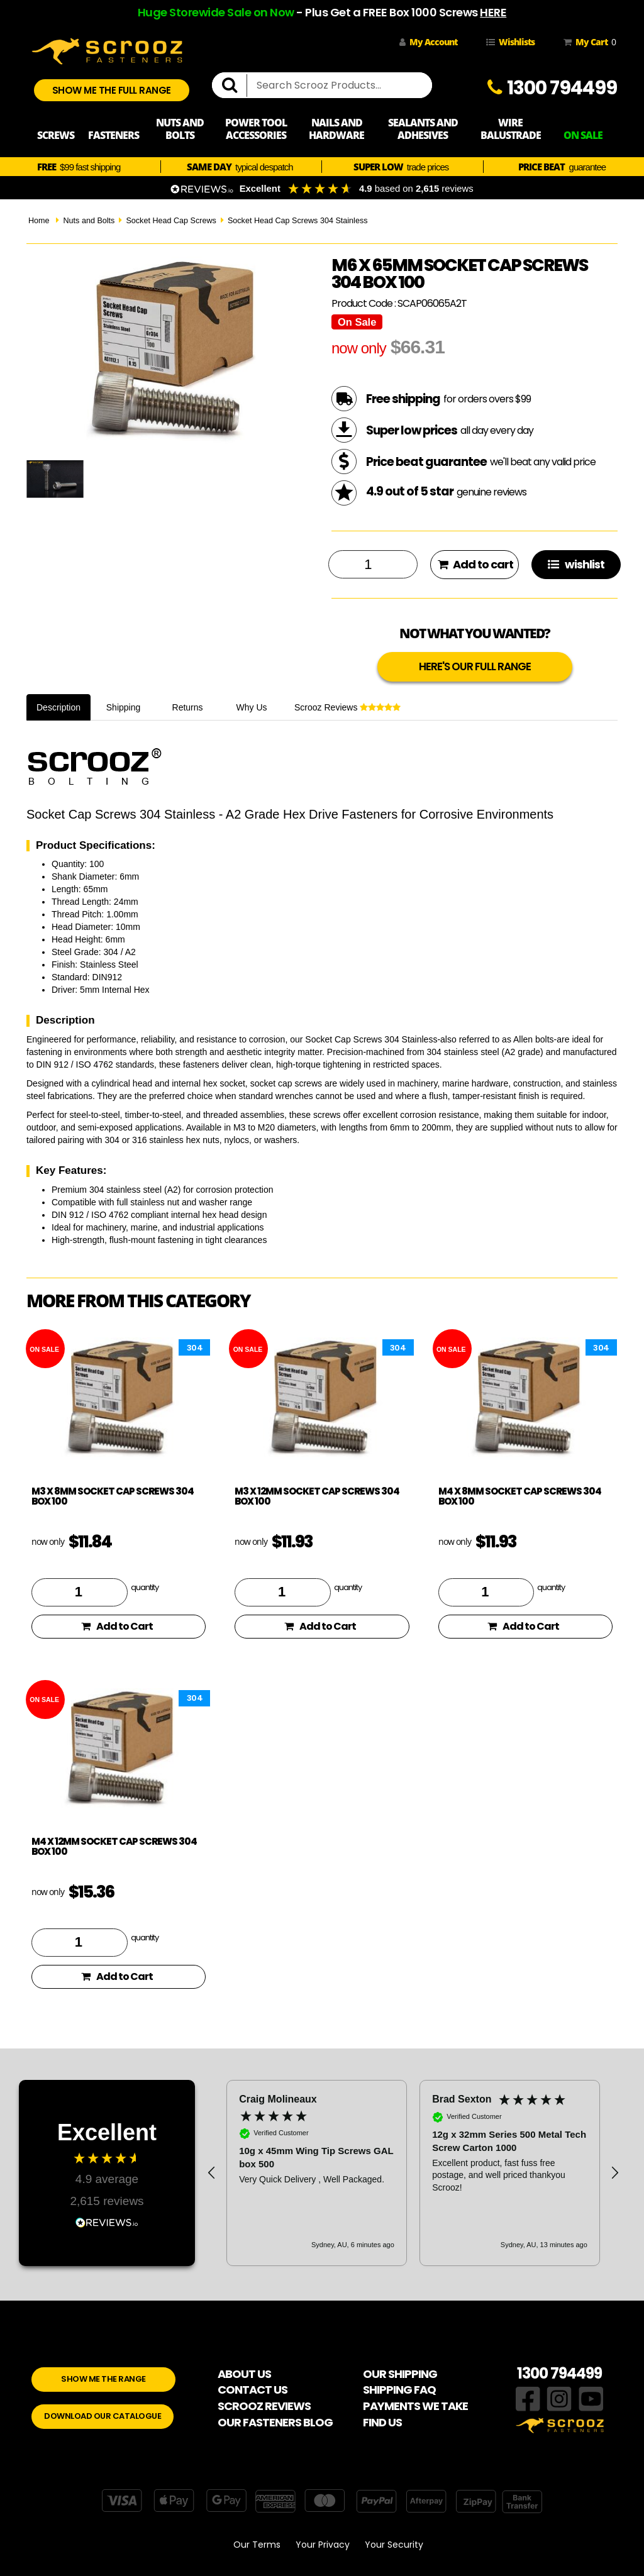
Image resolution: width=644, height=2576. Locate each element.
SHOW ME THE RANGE (103, 2379)
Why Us (251, 707)
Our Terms (256, 2544)
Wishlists (510, 42)
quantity (144, 1587)
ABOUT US (244, 2374)
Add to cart (475, 564)
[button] (212, 2173)
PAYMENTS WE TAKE (415, 2406)
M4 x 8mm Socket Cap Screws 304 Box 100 (519, 1496)
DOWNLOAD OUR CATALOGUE (102, 2416)
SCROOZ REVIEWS (264, 2406)
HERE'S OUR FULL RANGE (475, 666)
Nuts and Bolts (88, 220)
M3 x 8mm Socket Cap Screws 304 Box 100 (112, 1496)
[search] (234, 85)
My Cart (587, 42)
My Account (428, 42)
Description (58, 707)
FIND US (382, 2422)
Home (39, 220)
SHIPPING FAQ (399, 2389)
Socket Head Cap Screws (171, 220)
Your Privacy (323, 2544)
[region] (413, 2173)
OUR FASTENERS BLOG (275, 2422)
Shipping (123, 707)
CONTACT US (252, 2389)
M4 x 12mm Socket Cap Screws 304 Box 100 (114, 1847)
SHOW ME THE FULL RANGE (111, 90)
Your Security (394, 2544)
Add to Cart (117, 1626)
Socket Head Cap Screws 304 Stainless (298, 220)
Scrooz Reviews (347, 707)
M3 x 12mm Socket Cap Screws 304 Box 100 (317, 1496)
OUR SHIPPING (400, 2374)
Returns (187, 707)
